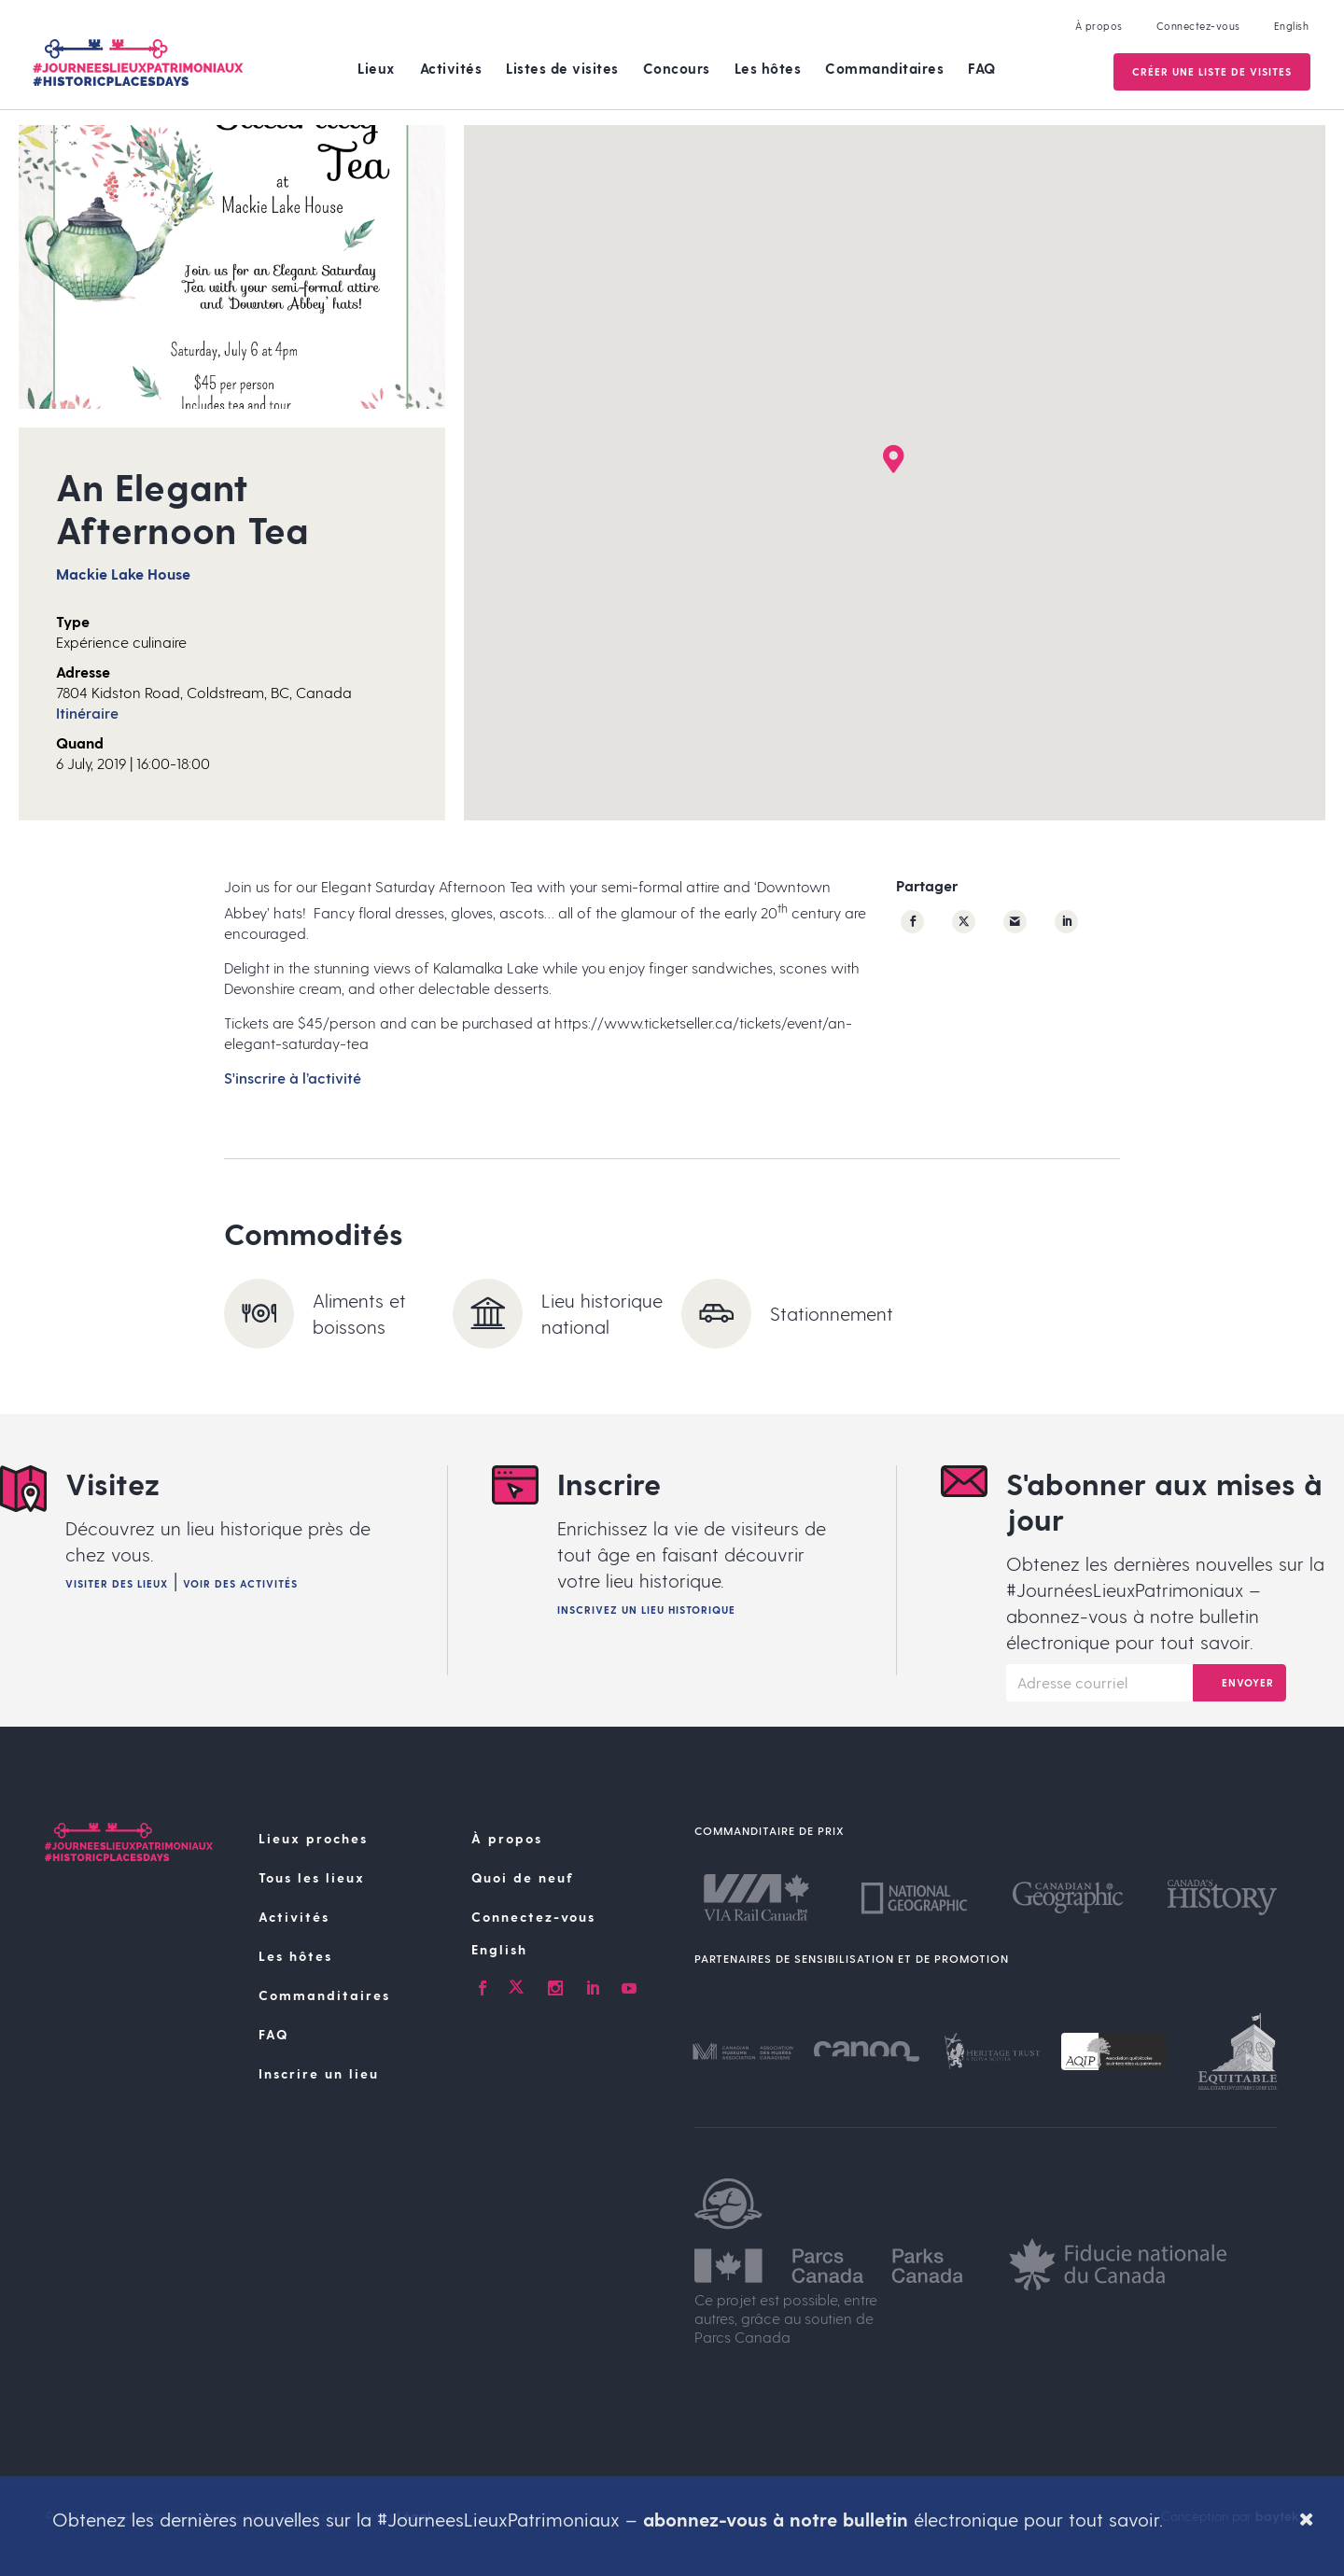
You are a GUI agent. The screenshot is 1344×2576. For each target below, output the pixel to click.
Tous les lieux (312, 1877)
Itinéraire (87, 712)
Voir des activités (240, 1583)
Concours (676, 68)
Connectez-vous (1197, 26)
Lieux (376, 68)
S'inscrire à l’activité (292, 1077)
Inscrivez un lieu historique (646, 1609)
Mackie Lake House (123, 573)
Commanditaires (884, 68)
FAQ (982, 68)
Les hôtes (768, 68)
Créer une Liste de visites (1210, 71)
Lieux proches (313, 1838)
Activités (451, 68)
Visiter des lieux (116, 1583)
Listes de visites (562, 68)
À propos (1097, 26)
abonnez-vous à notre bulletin (775, 2519)
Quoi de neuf (522, 1877)
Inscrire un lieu (319, 2073)
